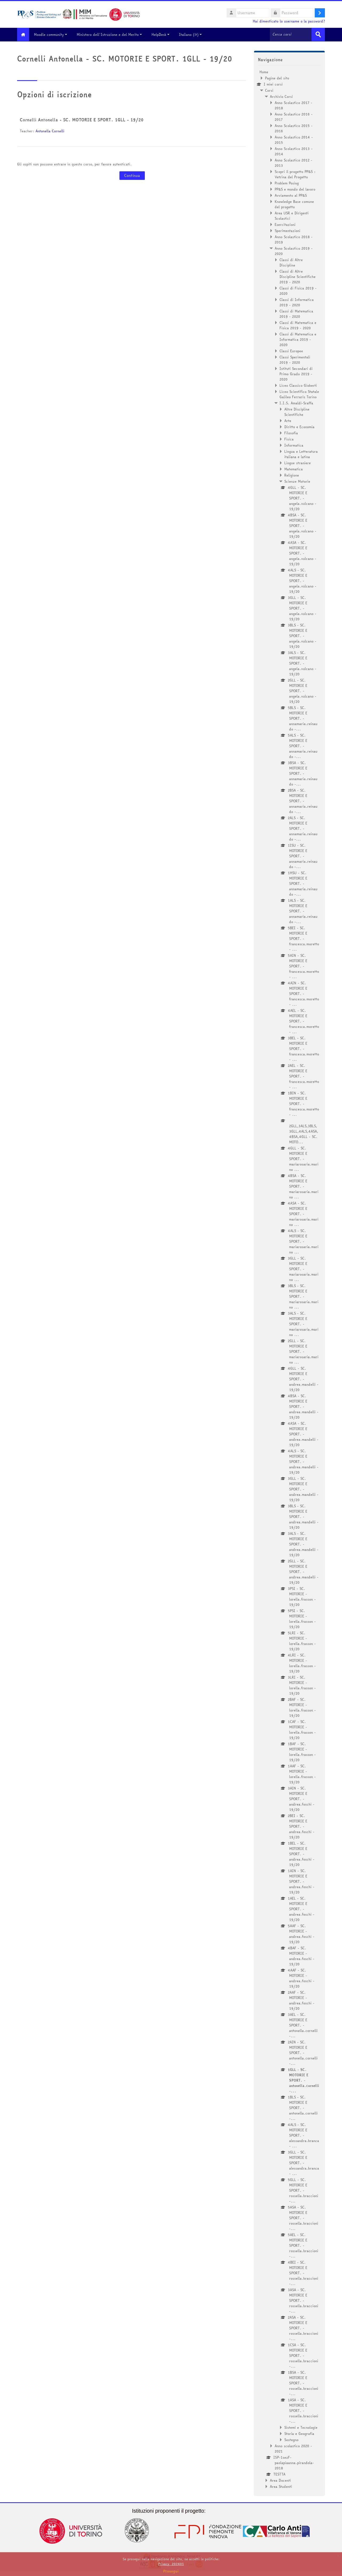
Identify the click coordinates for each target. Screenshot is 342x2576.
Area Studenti (281, 2486)
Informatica (293, 445)
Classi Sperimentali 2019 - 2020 (294, 359)
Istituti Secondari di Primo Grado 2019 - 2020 (296, 374)
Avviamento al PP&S (291, 195)
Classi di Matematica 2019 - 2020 (296, 313)
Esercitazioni (285, 224)
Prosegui (171, 2571)
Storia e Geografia (299, 2433)
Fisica (289, 438)
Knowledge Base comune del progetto (294, 204)
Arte (287, 420)
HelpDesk (163, 34)
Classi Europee (291, 350)
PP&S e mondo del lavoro (295, 189)
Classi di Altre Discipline (291, 262)
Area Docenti (280, 2480)
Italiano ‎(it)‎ (193, 34)
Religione (291, 475)
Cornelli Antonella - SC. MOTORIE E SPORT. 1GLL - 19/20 (81, 119)
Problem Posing (287, 182)
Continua (132, 175)
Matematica (293, 468)
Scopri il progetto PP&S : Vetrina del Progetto (295, 174)
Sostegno (291, 2439)
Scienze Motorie (297, 481)
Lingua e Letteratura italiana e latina (301, 453)
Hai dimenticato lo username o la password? (289, 21)
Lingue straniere (297, 462)
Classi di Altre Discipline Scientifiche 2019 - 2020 (297, 276)
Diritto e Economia (299, 426)
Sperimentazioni (287, 230)
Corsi (269, 90)
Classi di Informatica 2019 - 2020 (296, 302)
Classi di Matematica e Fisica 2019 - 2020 (297, 325)
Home (263, 71)
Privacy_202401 (171, 2563)
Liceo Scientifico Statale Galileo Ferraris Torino (299, 394)
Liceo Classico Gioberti (298, 385)
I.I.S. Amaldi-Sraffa (296, 402)
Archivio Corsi (281, 96)
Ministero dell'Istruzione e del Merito (112, 34)
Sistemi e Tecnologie (300, 2427)
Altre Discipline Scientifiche (296, 411)
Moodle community (53, 34)
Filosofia (291, 432)
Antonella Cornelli (50, 130)
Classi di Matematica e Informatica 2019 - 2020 (297, 339)
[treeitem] (289, 1279)
